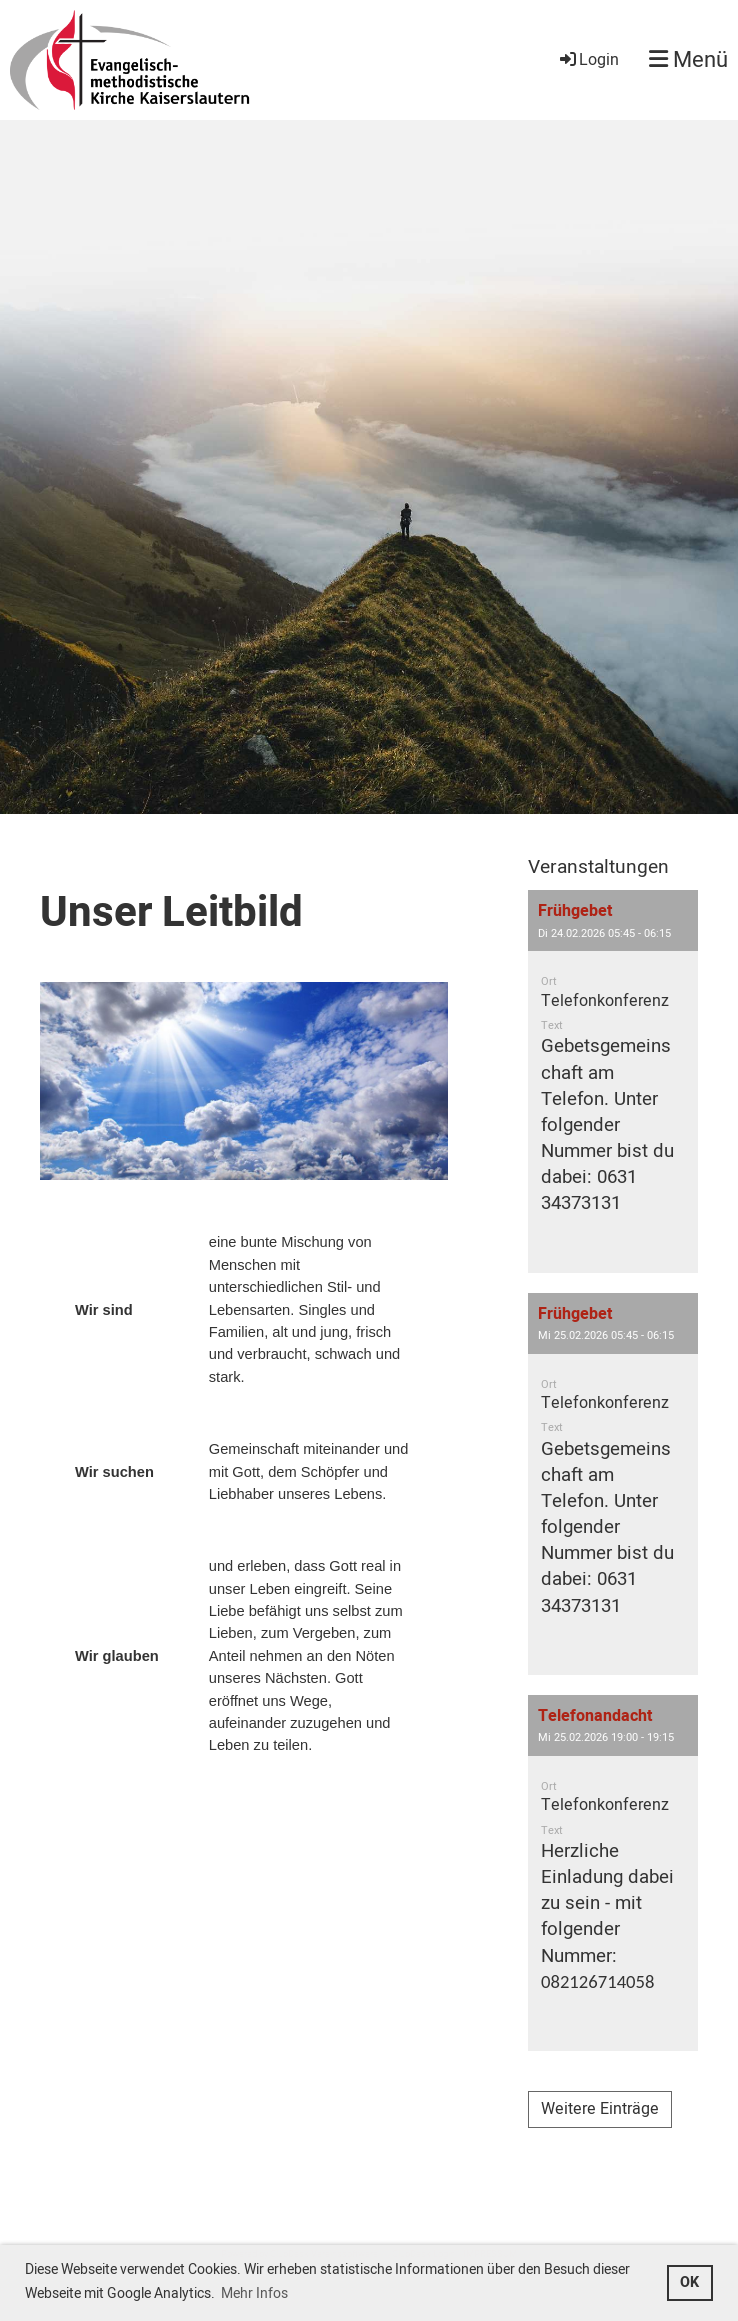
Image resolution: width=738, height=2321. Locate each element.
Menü (688, 60)
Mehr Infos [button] (254, 2293)
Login (588, 60)
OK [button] (689, 2282)
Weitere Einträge (600, 2109)
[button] (613, 1081)
